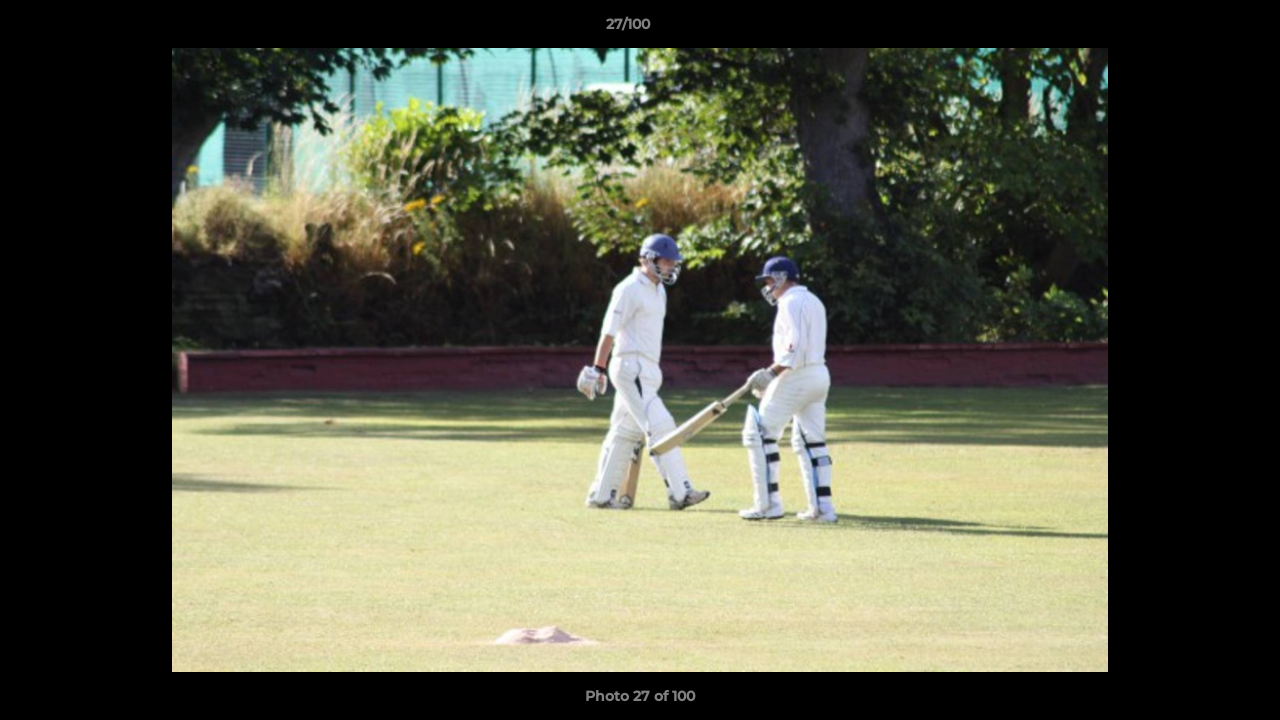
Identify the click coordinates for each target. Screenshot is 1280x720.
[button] (1196, 29)
